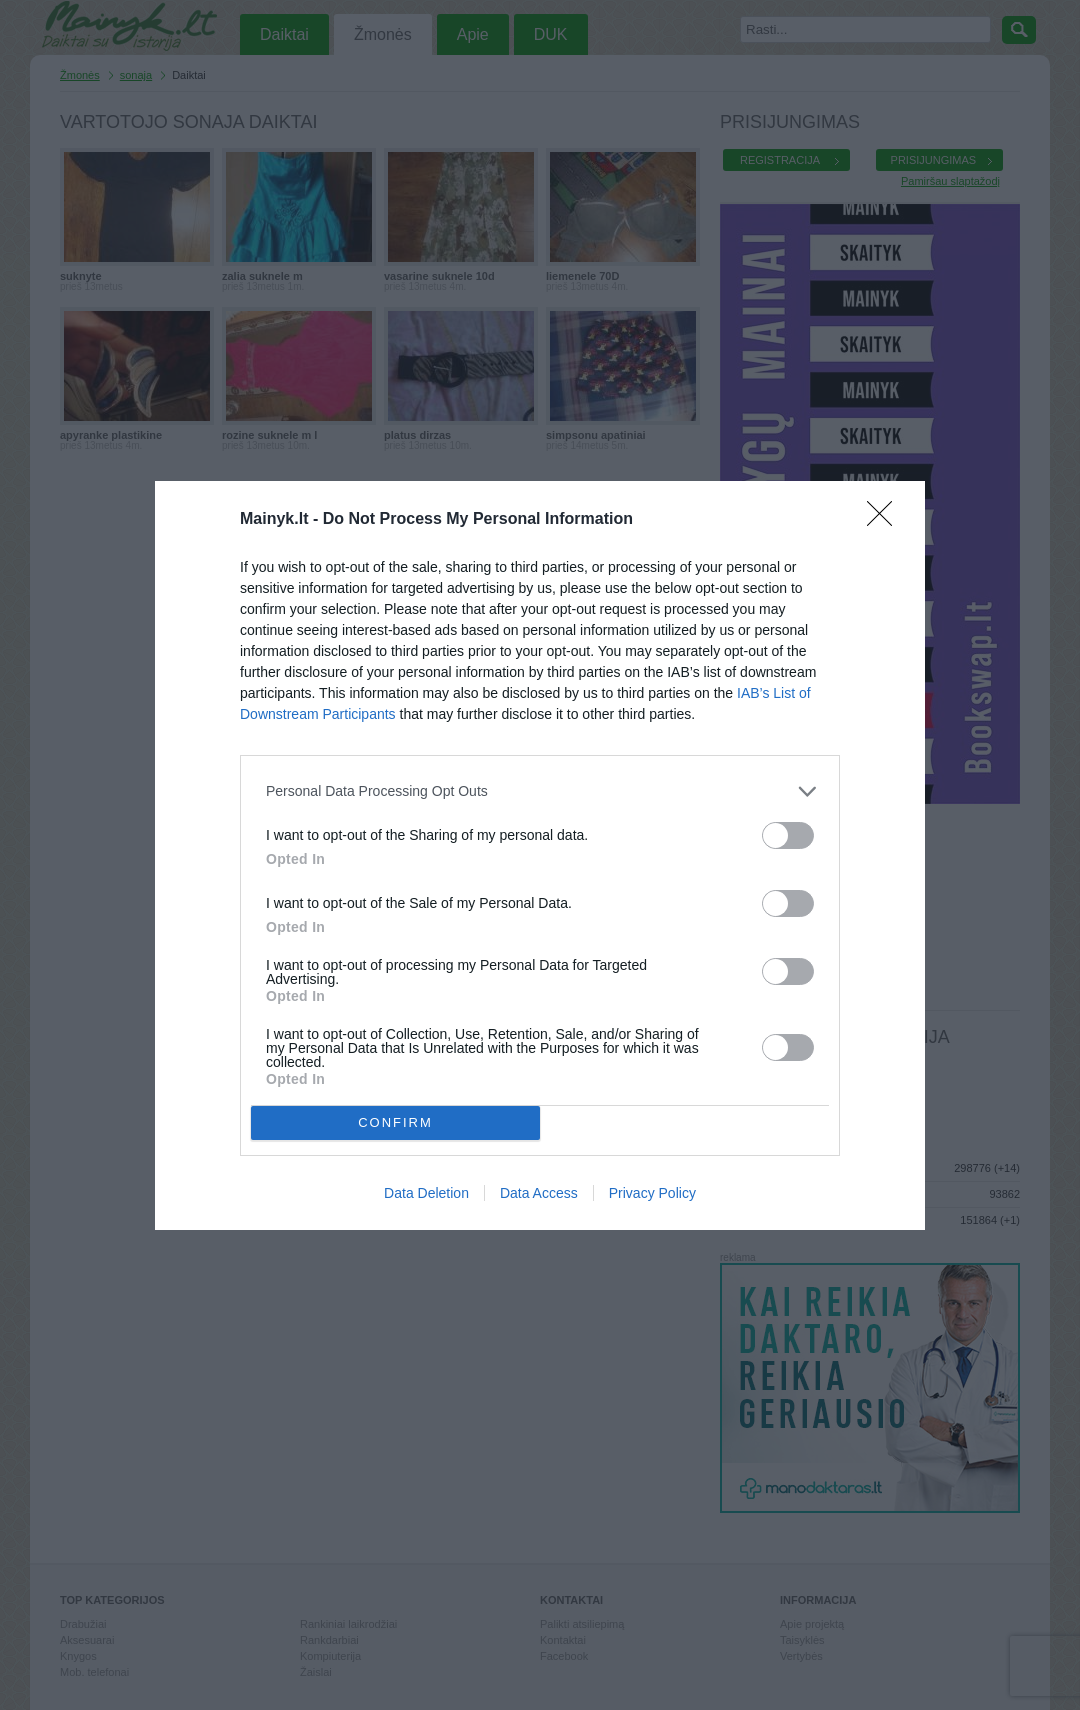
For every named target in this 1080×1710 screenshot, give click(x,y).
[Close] (886, 520)
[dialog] (540, 855)
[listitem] (540, 791)
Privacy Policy (652, 1193)
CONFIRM (395, 1122)
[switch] (788, 835)
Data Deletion (426, 1193)
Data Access (539, 1193)
